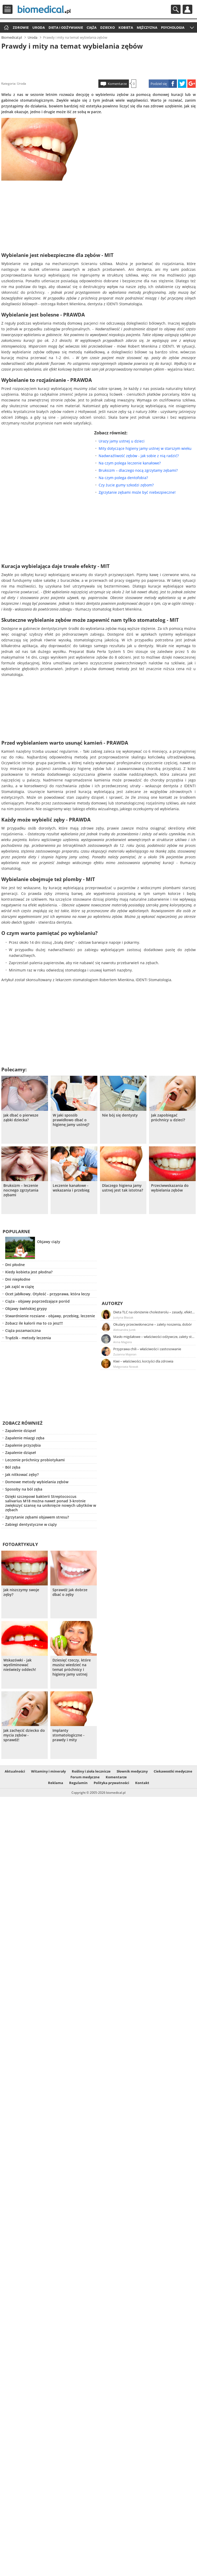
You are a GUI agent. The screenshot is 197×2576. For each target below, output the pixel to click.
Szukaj (176, 9)
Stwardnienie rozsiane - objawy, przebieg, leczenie (50, 1315)
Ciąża (92, 27)
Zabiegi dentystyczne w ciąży (31, 1524)
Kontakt (142, 1782)
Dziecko (107, 27)
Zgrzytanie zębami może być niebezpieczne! (137, 492)
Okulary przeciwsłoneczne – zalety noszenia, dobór (152, 1324)
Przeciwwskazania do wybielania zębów (170, 1188)
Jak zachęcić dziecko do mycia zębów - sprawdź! (24, 1735)
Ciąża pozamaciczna (23, 1330)
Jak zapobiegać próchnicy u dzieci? (168, 1117)
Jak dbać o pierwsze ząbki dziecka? (20, 1117)
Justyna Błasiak (123, 1317)
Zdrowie (21, 27)
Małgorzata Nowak (125, 1366)
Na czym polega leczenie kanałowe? (130, 463)
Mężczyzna (147, 27)
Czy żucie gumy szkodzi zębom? (126, 484)
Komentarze (117, 83)
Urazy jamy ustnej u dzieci (122, 441)
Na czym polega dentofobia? (123, 477)
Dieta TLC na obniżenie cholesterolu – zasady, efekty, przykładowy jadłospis (154, 1312)
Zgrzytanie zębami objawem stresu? (37, 1517)
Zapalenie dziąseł (20, 1430)
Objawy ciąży (48, 1241)
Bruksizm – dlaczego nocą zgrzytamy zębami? (138, 470)
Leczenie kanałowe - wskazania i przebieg (71, 1188)
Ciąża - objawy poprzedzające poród (37, 1301)
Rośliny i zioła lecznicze (91, 1771)
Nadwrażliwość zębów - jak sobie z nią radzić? (139, 455)
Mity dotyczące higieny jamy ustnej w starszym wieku (145, 448)
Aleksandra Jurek (124, 1330)
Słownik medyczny (132, 1771)
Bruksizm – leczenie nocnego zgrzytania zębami (20, 1190)
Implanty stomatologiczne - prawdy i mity (68, 1735)
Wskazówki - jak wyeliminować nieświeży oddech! (19, 1665)
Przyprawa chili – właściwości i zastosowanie (147, 1349)
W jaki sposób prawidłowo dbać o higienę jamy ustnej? (71, 1120)
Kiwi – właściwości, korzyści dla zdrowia (143, 1361)
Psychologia (172, 27)
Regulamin (78, 1782)
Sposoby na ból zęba (23, 1489)
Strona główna (5, 27)
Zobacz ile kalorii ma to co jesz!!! (34, 1323)
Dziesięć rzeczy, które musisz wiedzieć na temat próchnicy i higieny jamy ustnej (71, 1667)
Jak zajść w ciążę (19, 1286)
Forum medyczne (85, 1777)
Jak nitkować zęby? (22, 1474)
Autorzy (112, 1303)
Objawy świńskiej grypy (26, 1308)
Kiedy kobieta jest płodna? (28, 1271)
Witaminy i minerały (48, 1771)
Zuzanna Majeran (124, 1354)
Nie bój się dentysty (120, 1115)
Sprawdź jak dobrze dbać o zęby (69, 1592)
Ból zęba (12, 1467)
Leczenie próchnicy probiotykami (35, 1459)
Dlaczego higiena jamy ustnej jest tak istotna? (122, 1188)
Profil (187, 9)
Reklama (55, 1782)
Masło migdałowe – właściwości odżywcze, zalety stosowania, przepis (154, 1336)
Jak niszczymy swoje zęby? (21, 1592)
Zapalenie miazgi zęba (24, 1437)
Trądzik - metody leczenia (28, 1337)
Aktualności (15, 1771)
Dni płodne (15, 1264)
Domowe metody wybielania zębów (36, 1481)
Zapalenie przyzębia (23, 1445)
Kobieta (125, 27)
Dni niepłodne (17, 1279)
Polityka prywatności (111, 1782)
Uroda (38, 27)
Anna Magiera (122, 1342)
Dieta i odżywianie (66, 27)
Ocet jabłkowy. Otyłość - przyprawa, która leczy (47, 1293)
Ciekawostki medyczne (173, 1771)
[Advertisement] (98, 64)
